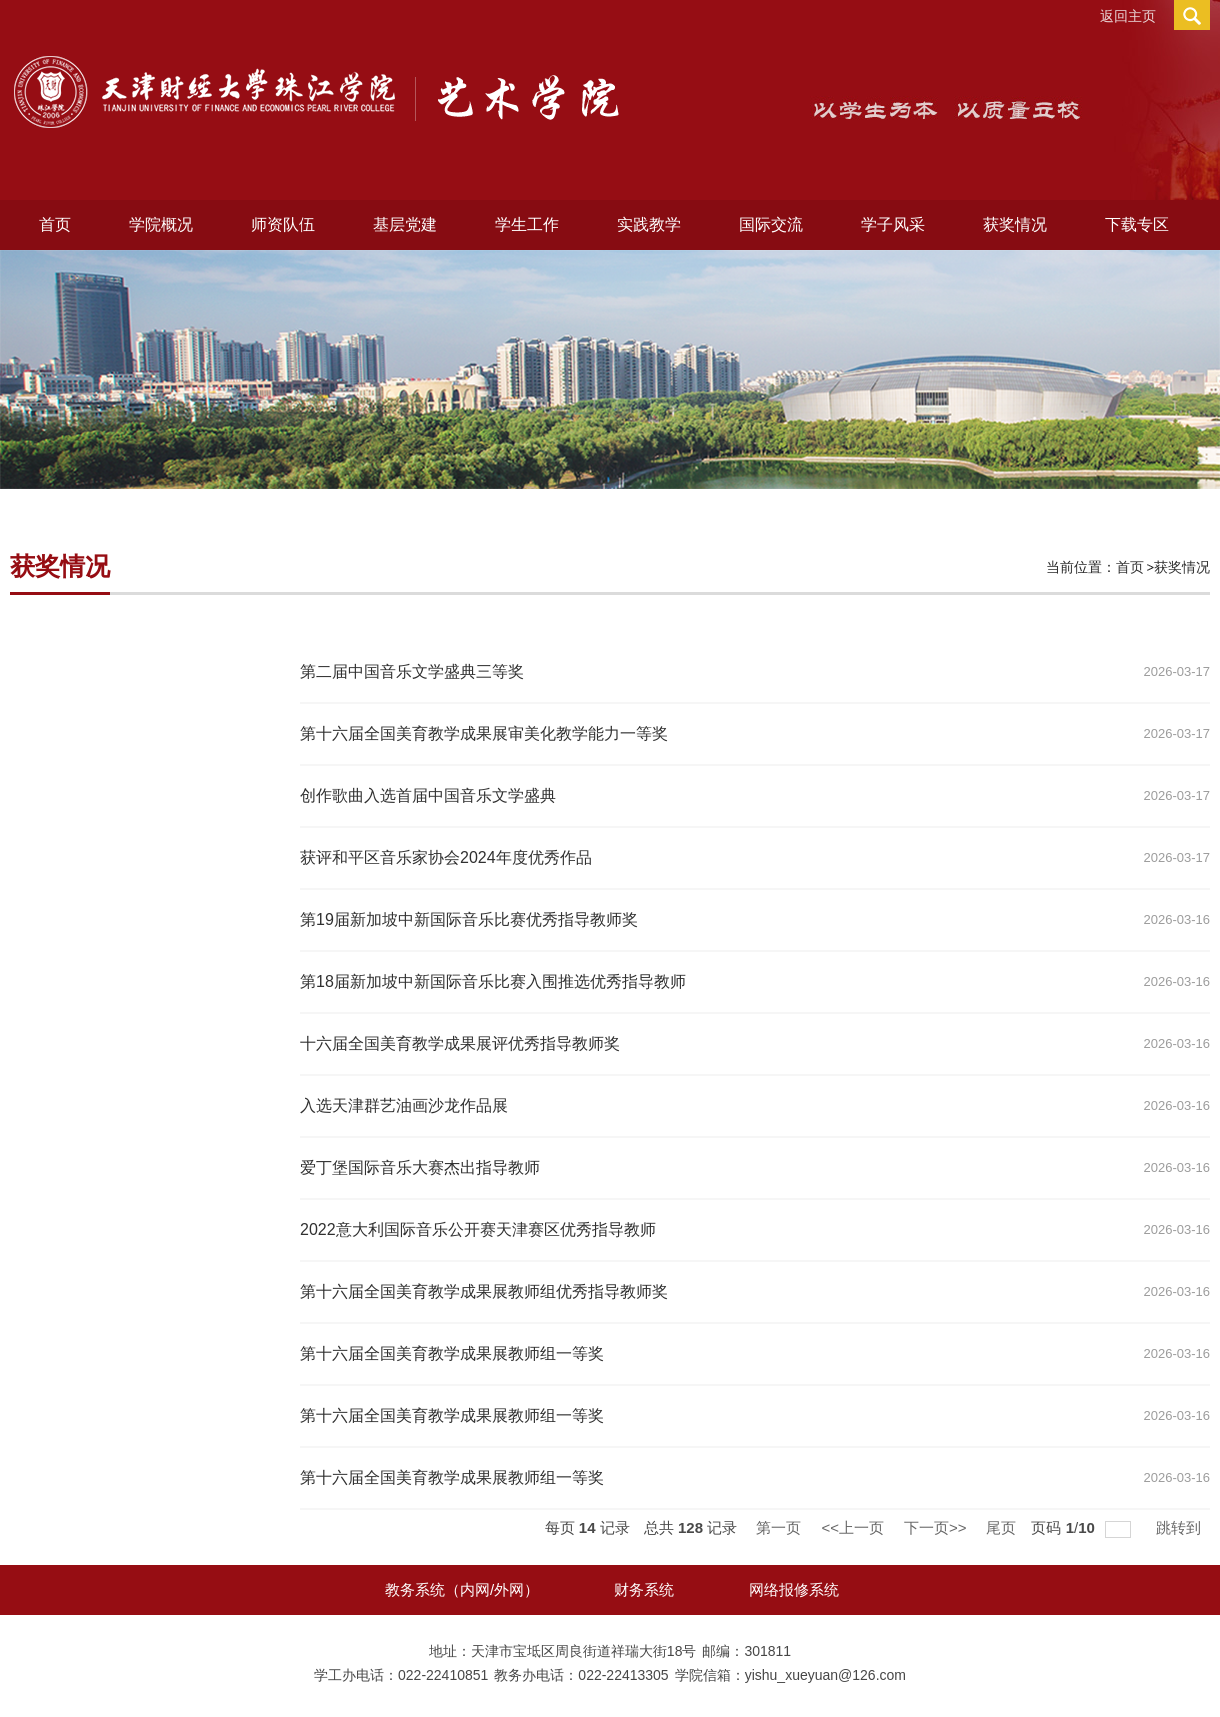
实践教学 (649, 224)
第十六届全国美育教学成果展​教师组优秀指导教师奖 (484, 1291)
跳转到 (1180, 1527)
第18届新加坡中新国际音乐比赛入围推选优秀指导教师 (493, 981)
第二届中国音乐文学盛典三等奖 (412, 671)
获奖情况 (1015, 224)
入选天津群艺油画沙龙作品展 (404, 1105)
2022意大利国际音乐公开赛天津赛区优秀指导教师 (478, 1229)
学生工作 (527, 224)
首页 (55, 224)
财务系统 (644, 1589)
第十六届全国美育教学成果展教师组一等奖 (452, 1415)
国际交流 (771, 224)
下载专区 (1137, 224)
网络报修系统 (794, 1589)
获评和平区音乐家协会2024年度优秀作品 (446, 857)
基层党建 (405, 224)
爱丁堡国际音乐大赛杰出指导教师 (420, 1167)
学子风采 (893, 224)
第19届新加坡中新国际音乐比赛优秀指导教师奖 (469, 919)
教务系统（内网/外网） (462, 1589)
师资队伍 (283, 224)
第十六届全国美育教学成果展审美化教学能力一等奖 (484, 733)
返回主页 (1128, 16)
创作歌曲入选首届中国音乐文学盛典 (428, 795)
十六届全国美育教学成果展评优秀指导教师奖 (460, 1043)
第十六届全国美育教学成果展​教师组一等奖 (452, 1353)
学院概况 (161, 224)
